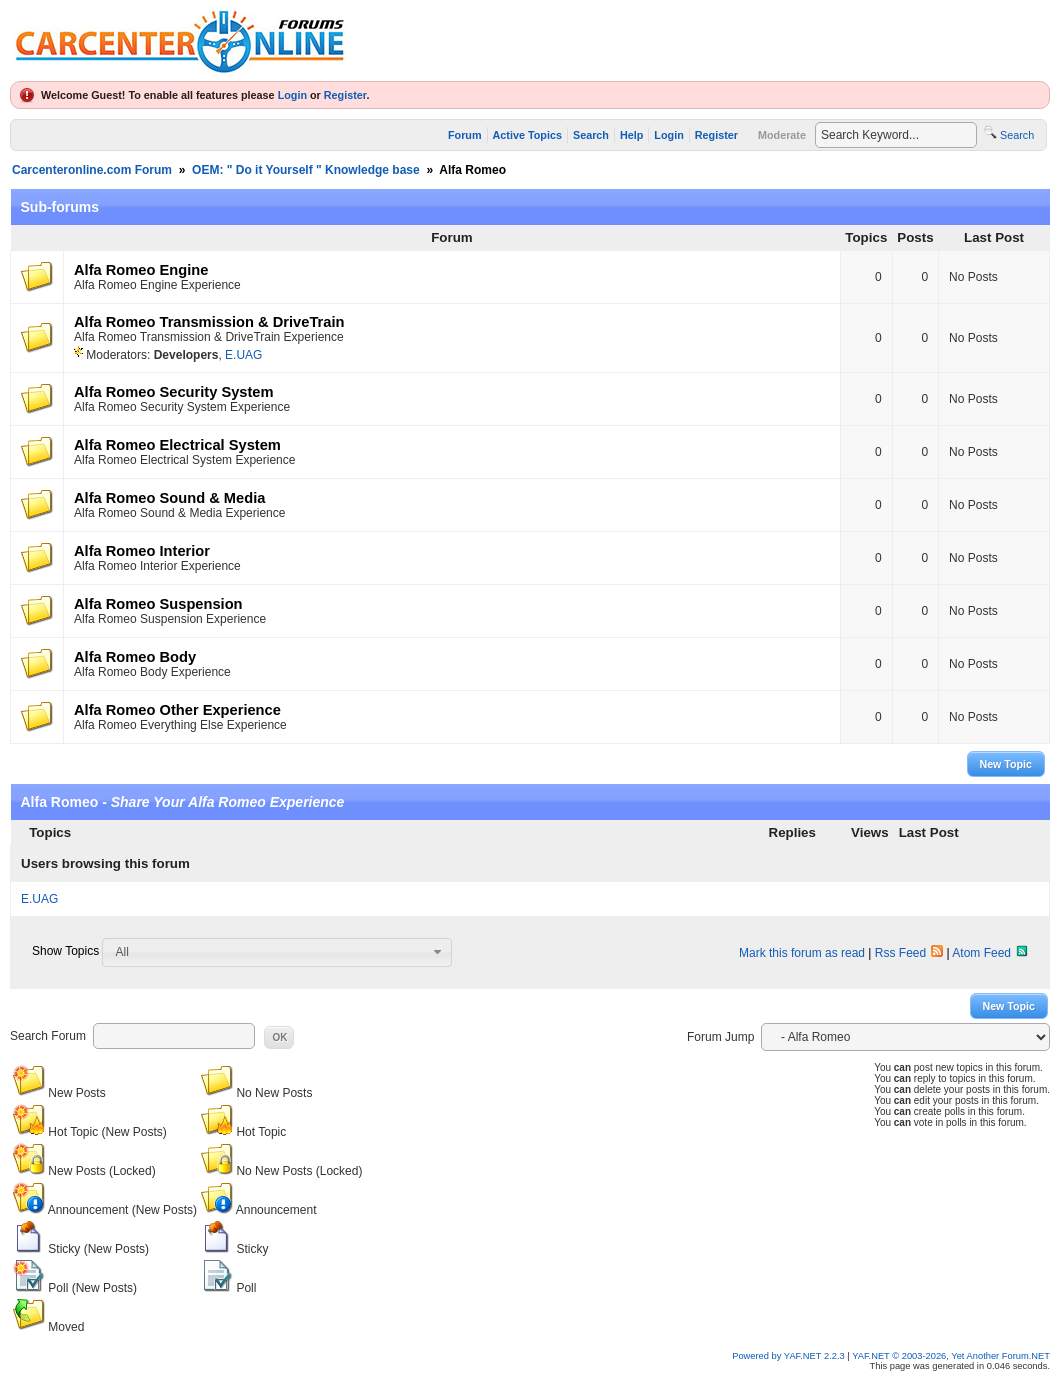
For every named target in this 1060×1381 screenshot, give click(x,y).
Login (292, 95)
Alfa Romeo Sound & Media (169, 498)
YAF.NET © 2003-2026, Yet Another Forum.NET (951, 1356)
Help (631, 135)
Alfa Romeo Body (135, 657)
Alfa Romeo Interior (142, 551)
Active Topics (527, 135)
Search (591, 135)
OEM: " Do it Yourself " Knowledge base (306, 170)
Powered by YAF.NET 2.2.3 (789, 1356)
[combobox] (277, 952)
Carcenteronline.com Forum (92, 170)
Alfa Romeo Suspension (158, 604)
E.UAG (243, 355)
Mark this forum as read (802, 953)
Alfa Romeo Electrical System (177, 445)
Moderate (782, 135)
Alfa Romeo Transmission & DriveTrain (209, 322)
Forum (465, 135)
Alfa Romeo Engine (141, 270)
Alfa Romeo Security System (174, 392)
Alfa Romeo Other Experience (177, 710)
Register (345, 95)
